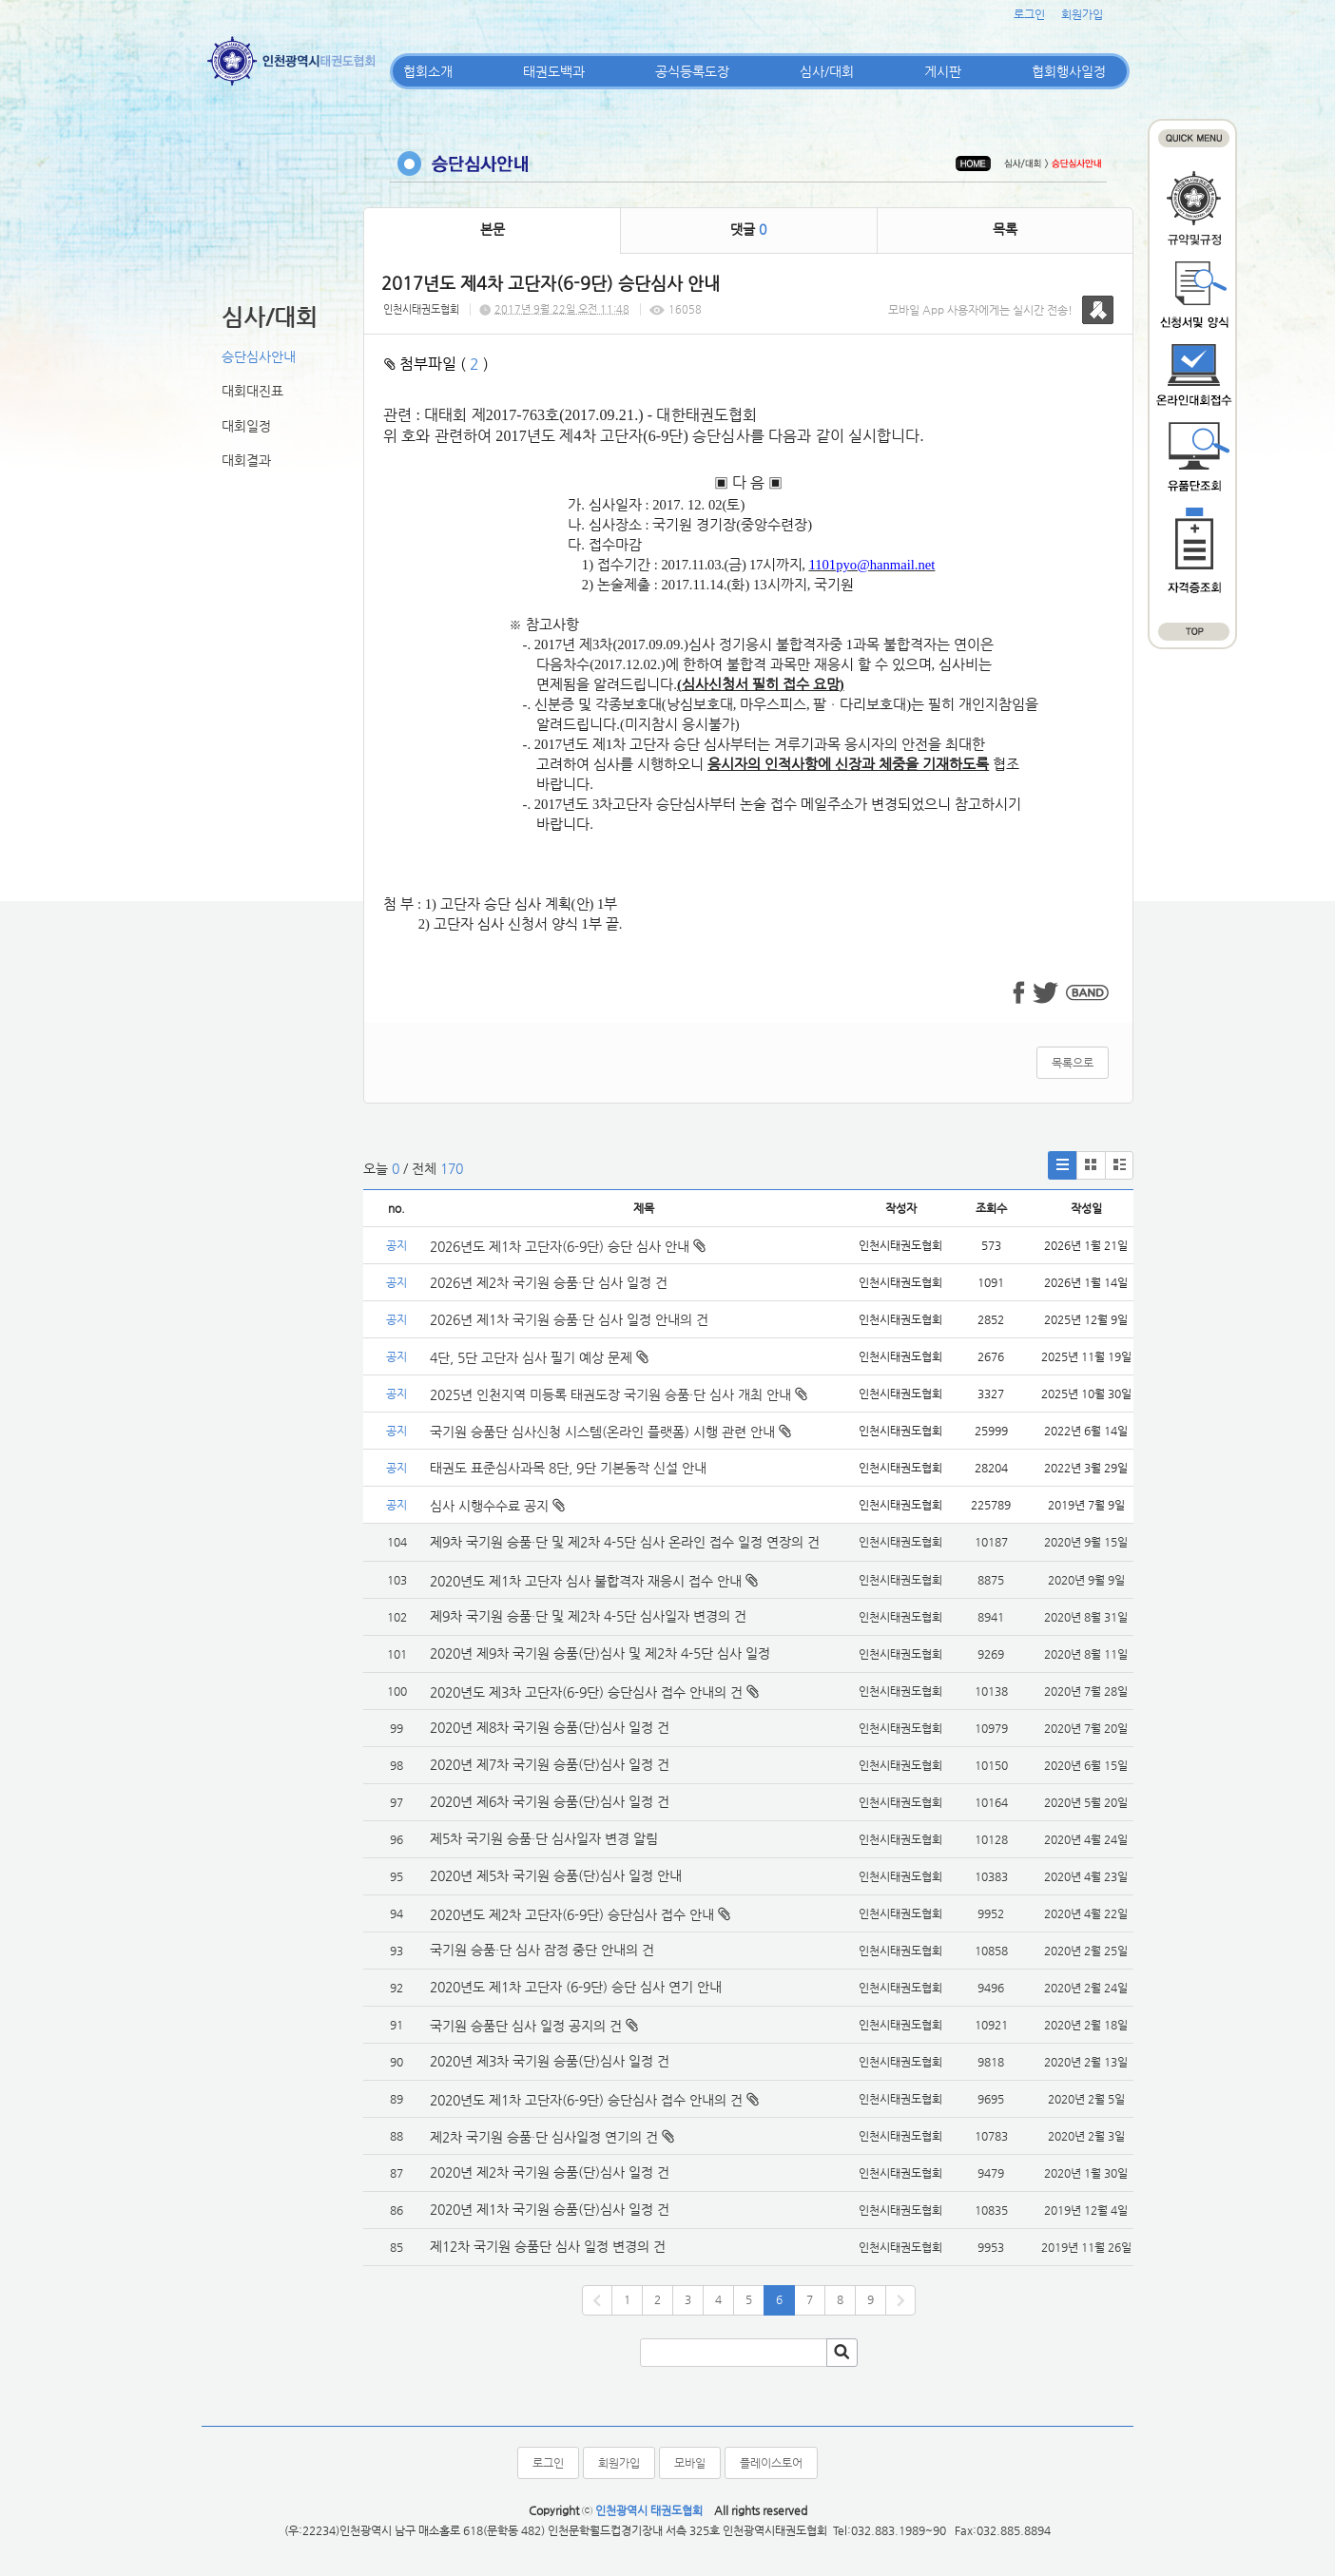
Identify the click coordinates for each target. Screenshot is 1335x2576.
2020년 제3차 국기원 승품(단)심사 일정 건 (549, 2060)
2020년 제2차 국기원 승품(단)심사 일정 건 (549, 2172)
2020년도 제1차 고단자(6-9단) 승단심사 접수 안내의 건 (586, 2099)
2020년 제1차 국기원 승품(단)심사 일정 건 (549, 2209)
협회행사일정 (1069, 71)
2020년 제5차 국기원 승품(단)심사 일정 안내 (556, 1875)
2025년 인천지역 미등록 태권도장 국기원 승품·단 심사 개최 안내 (618, 1394)
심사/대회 (827, 71)
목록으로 (1072, 1062)
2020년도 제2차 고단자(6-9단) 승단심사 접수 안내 (572, 1914)
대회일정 (246, 425)
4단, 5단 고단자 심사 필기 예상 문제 (539, 1357)
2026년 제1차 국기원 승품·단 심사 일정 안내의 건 (569, 1319)
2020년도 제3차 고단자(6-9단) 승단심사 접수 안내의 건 (586, 1692)
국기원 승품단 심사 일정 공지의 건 (526, 2025)
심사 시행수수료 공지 (497, 1505)
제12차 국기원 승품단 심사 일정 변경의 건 (548, 2246)
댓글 (748, 229)
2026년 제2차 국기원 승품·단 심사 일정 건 (549, 1282)
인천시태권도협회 (421, 309)
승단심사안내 (259, 356)
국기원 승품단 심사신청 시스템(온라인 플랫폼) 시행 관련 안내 (610, 1431)
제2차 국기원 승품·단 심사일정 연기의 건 (544, 2136)
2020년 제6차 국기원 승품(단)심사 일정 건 (549, 1801)
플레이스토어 (771, 2463)
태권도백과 (554, 71)
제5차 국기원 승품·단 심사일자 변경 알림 (544, 1838)
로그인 (1029, 14)
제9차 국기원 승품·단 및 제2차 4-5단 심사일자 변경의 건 (588, 1616)
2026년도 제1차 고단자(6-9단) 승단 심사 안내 (568, 1246)
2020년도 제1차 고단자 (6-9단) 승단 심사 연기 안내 (576, 1986)
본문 (492, 229)
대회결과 (246, 460)
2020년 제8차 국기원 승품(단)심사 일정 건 (549, 1727)
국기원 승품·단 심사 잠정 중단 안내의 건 (542, 1949)
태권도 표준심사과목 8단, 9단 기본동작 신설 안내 (568, 1467)
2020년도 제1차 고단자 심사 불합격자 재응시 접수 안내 (586, 1580)
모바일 (690, 2463)
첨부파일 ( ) (436, 364)
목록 (1005, 229)
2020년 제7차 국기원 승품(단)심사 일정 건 (549, 1764)
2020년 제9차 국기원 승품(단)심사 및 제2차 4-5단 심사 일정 (602, 1653)
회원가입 (1082, 14)
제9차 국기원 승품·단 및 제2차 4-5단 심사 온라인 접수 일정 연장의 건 (625, 1541)
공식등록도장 (692, 71)
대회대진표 (252, 390)
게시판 (942, 71)
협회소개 (428, 71)
